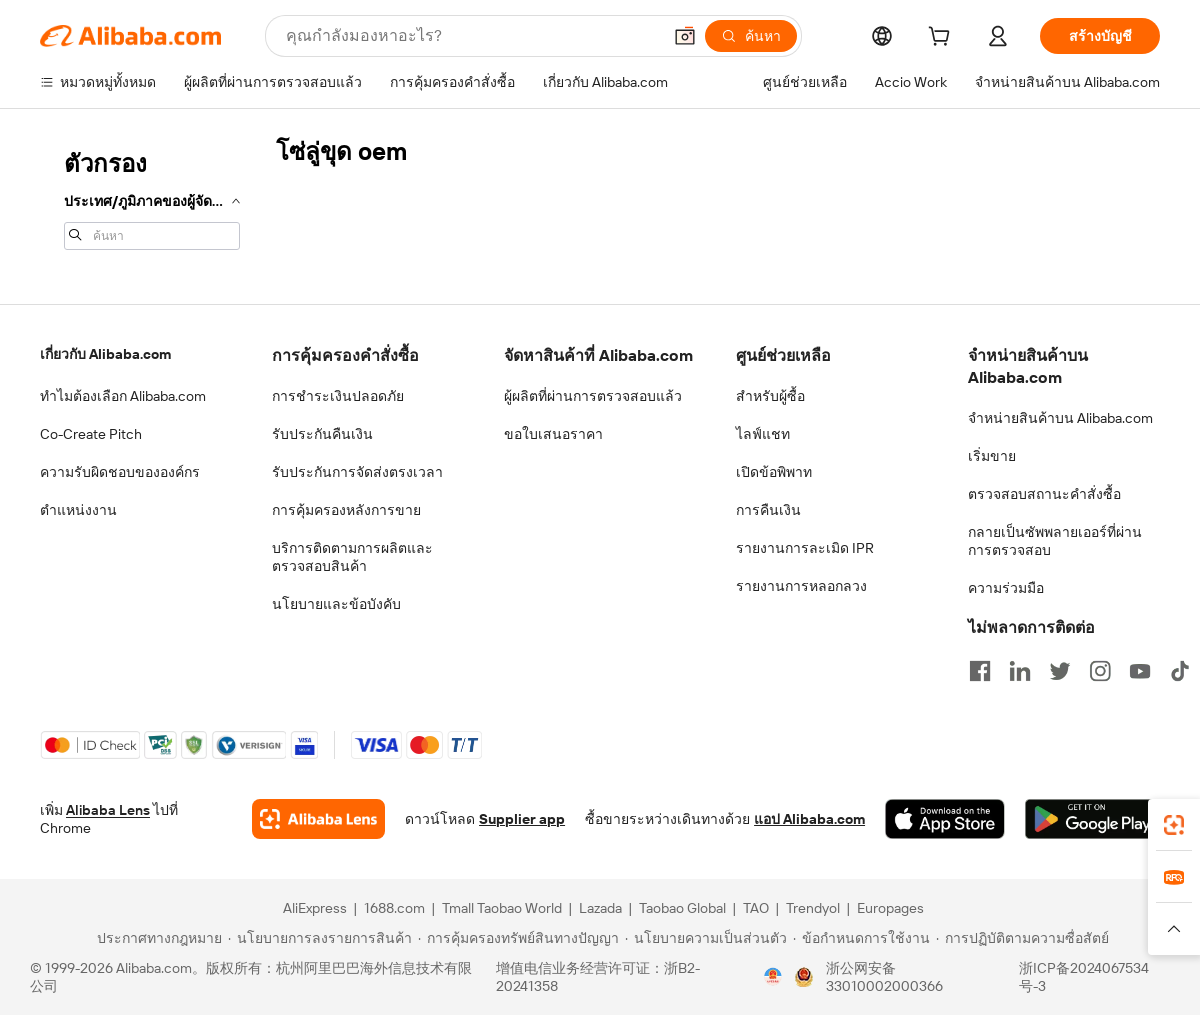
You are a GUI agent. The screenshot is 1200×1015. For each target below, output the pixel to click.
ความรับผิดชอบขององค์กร (120, 472)
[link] (1174, 825)
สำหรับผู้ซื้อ (770, 396)
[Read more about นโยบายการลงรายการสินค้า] (320, 938)
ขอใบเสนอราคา (553, 434)
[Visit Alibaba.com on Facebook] (980, 671)
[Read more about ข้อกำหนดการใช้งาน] (861, 938)
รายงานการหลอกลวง (801, 586)
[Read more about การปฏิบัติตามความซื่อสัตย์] (1022, 938)
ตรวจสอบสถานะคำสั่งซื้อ (1044, 494)
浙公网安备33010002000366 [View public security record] (884, 977)
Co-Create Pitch (91, 434)
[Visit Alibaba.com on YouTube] (1140, 671)
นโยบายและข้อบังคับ (336, 604)
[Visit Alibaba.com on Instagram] (1100, 671)
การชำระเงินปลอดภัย (338, 396)
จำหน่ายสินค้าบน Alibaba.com (1060, 418)
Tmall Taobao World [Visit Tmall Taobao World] (502, 908)
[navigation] (152, 198)
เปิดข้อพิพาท (774, 472)
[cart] (943, 39)
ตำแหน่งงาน (78, 510)
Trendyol (813, 908)
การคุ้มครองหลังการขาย (346, 510)
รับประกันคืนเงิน (322, 434)
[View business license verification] (773, 977)
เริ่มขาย (992, 456)
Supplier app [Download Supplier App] (522, 819)
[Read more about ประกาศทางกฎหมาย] (156, 938)
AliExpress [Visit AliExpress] (315, 908)
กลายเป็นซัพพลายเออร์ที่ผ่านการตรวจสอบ (1055, 541)
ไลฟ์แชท (763, 434)
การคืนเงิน (768, 510)
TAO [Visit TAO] (756, 908)
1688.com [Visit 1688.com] (394, 908)
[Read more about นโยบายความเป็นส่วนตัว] (706, 938)
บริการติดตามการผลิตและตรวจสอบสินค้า (352, 557)
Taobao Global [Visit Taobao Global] (682, 908)
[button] (685, 36)
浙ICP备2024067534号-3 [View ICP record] (1084, 977)
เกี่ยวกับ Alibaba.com (105, 354)
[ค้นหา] (751, 36)
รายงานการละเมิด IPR (805, 548)
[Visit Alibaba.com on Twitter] (1060, 671)
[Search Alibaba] (471, 36)
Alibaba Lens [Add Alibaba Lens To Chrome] (108, 810)
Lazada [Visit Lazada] (600, 908)
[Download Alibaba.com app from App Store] (945, 819)
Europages (890, 908)
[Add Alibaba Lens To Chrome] (318, 819)
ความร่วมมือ (1006, 588)
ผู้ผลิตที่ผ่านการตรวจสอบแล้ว (593, 396)
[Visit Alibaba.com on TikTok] (1180, 671)
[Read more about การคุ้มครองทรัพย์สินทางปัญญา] (518, 938)
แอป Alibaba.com (809, 819)
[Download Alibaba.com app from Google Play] (1092, 819)
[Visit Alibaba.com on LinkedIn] (1020, 671)
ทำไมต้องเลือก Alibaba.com (123, 396)
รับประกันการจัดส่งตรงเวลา (357, 472)
